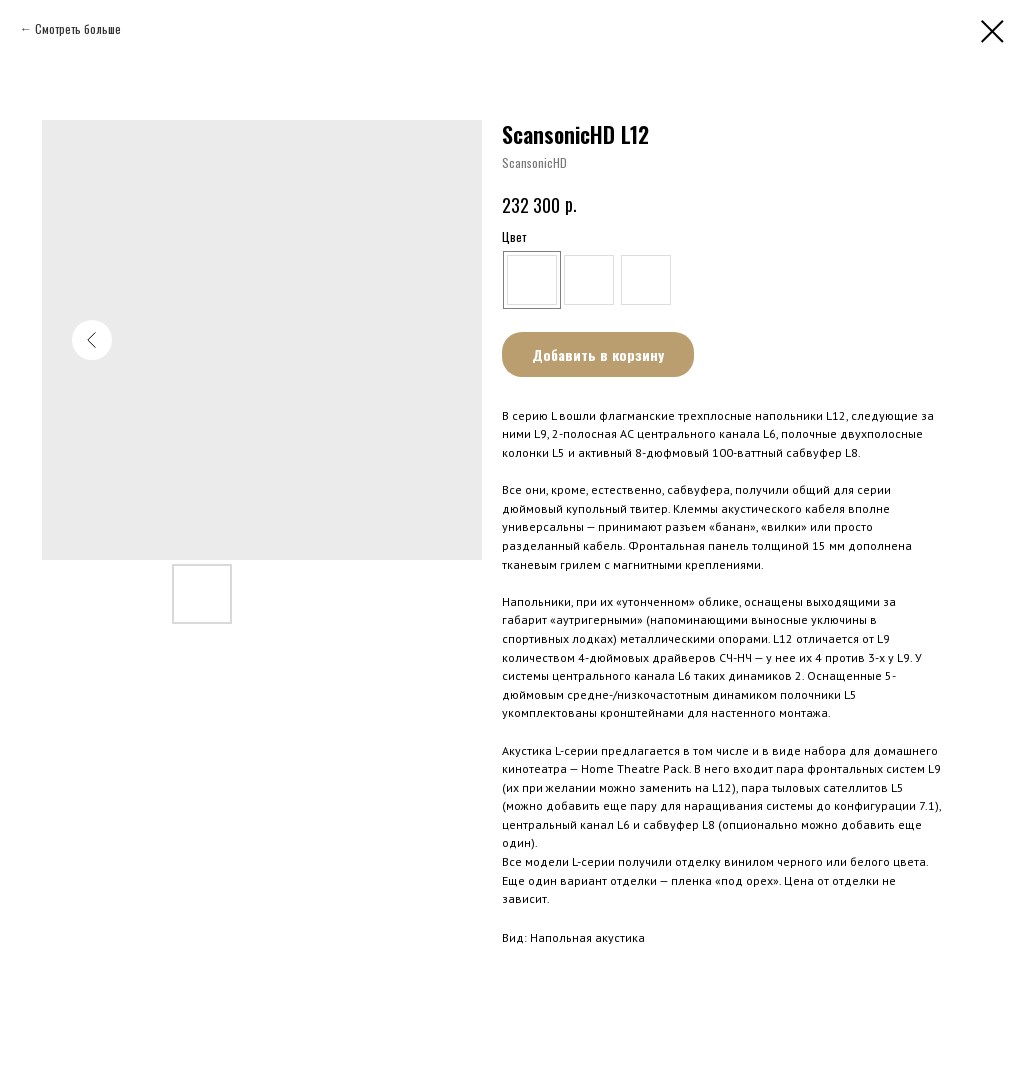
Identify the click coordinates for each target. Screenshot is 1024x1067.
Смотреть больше (78, 28)
